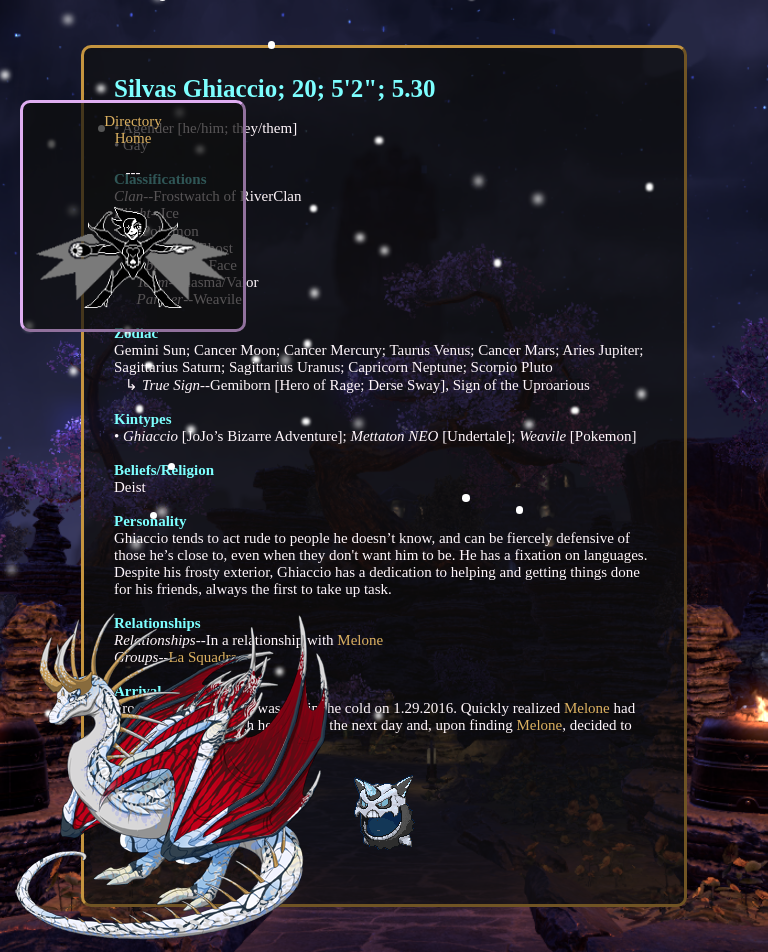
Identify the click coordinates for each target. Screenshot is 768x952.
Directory (132, 121)
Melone (360, 640)
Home (133, 138)
